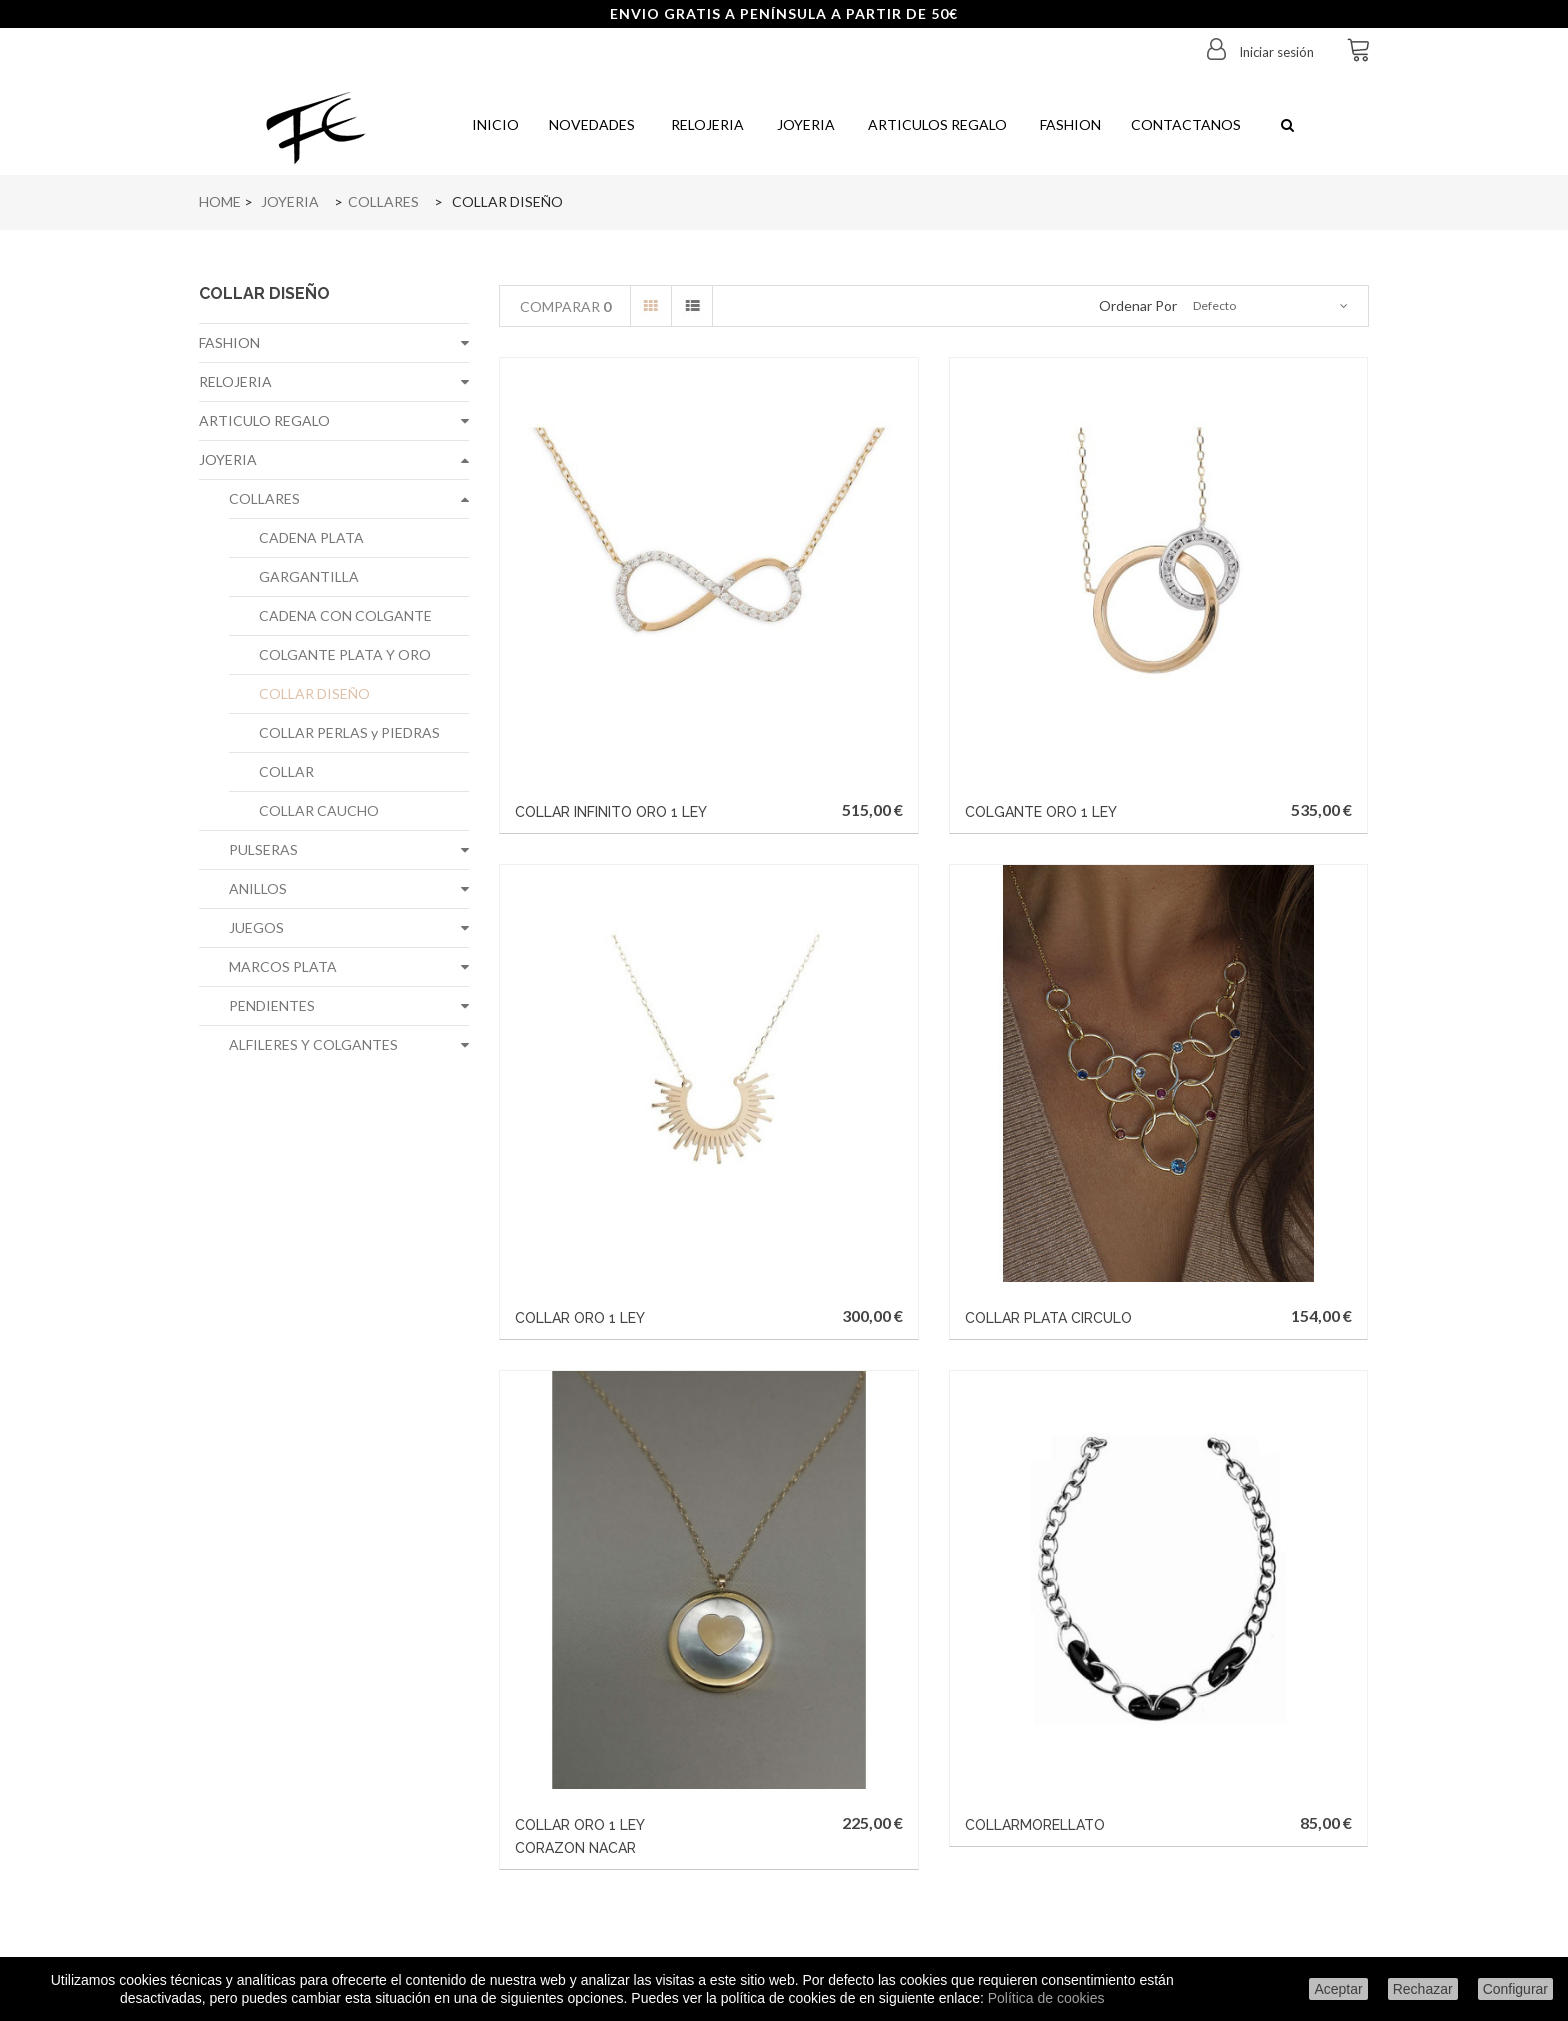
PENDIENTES (272, 1005)
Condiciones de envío (334, 1692)
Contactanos (1186, 124)
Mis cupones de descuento (584, 1808)
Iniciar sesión (1275, 52)
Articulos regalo (936, 124)
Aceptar (1338, 1989)
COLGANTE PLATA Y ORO (345, 654)
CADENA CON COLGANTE (345, 615)
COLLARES (264, 498)
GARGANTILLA (309, 576)
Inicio (494, 124)
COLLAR (286, 771)
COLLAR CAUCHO (319, 810)
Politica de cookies (334, 1837)
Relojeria (704, 124)
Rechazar (1423, 1989)
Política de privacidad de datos (334, 1808)
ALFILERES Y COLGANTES (313, 1044)
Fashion (1069, 124)
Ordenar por (1138, 305)
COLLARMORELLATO (1185, 1070)
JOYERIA (228, 459)
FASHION (229, 342)
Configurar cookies (334, 1895)
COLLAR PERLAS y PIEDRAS (349, 732)
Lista (692, 306)
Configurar (1515, 1989)
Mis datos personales (584, 1779)
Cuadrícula (651, 306)
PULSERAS (263, 849)
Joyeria (804, 124)
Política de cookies (1046, 1998)
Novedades (592, 124)
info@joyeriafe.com (874, 1832)
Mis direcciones (584, 1750)
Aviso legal (334, 1721)
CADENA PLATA (311, 537)
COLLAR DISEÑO (314, 693)
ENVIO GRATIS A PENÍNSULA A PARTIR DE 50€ (784, 13)
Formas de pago (334, 1779)
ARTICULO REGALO (264, 420)
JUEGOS (256, 927)
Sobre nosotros (334, 1750)
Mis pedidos (584, 1692)
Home (220, 201)
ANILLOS (258, 888)
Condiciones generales (334, 1866)
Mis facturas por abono (584, 1721)
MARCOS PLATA (283, 966)
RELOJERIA (235, 381)
